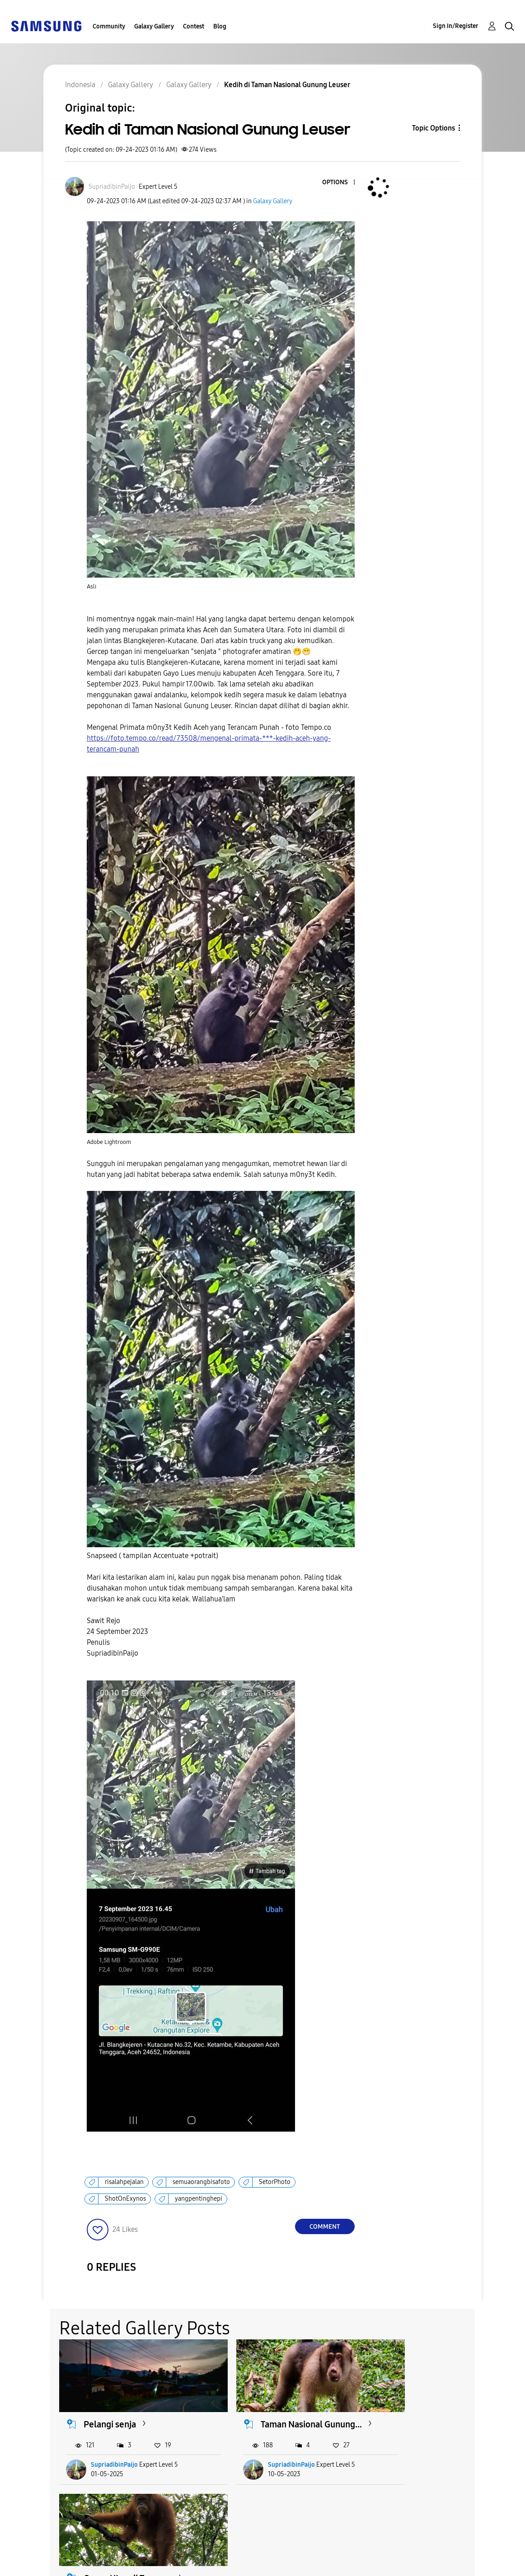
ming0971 (403, 2464)
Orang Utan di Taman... (426, 2412)
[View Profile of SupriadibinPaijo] (112, 187)
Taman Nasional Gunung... (264, 2418)
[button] (339, 182)
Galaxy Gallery (154, 26)
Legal (176, 2565)
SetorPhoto (275, 2182)
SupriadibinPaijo (114, 2464)
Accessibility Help (45, 2550)
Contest (193, 26)
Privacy (27, 2565)
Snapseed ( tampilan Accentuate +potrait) (152, 1555)
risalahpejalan (124, 2182)
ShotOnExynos (125, 2199)
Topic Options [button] (433, 128)
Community (109, 26)
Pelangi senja (110, 2412)
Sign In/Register (455, 26)
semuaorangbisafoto (201, 2182)
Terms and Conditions (204, 2550)
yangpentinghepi (198, 2199)
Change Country (347, 2558)
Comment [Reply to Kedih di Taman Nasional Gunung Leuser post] (324, 2227)
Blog (219, 26)
